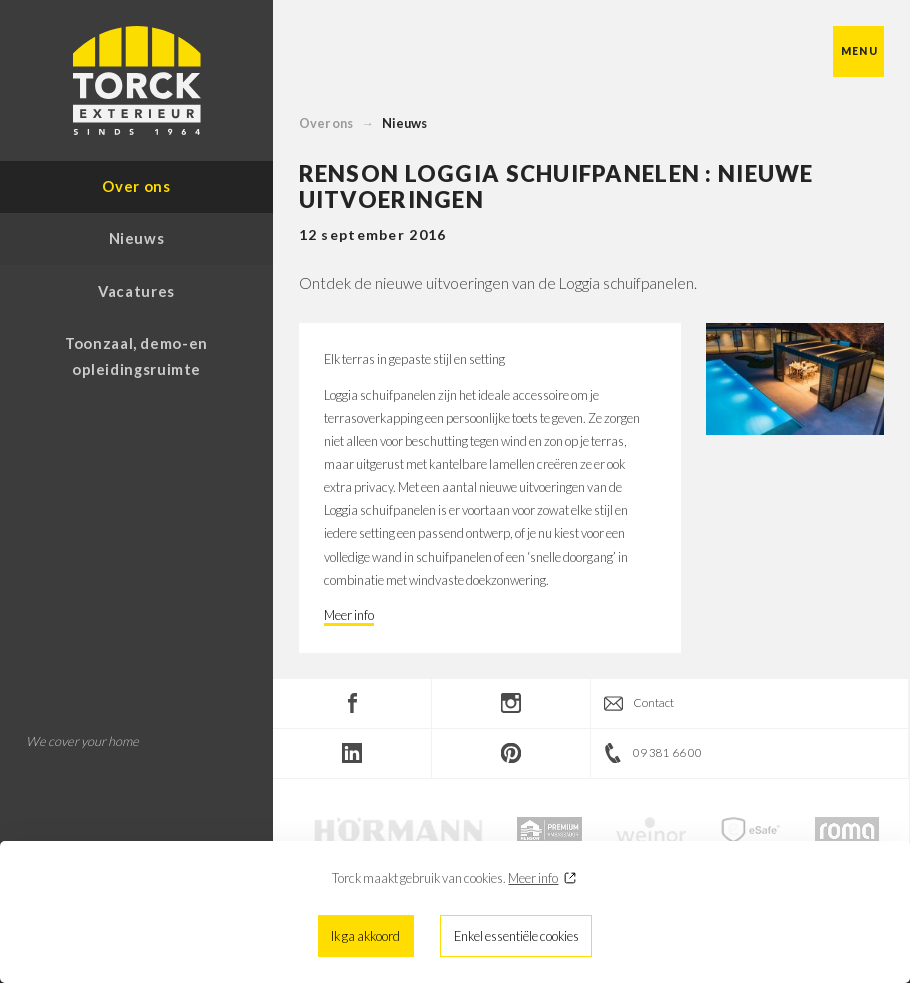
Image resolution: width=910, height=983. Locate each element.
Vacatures (136, 291)
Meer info (533, 878)
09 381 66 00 (667, 752)
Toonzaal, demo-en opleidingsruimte (136, 356)
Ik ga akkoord (365, 936)
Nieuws (404, 123)
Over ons (326, 123)
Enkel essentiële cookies (516, 936)
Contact (653, 702)
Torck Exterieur (137, 80)
